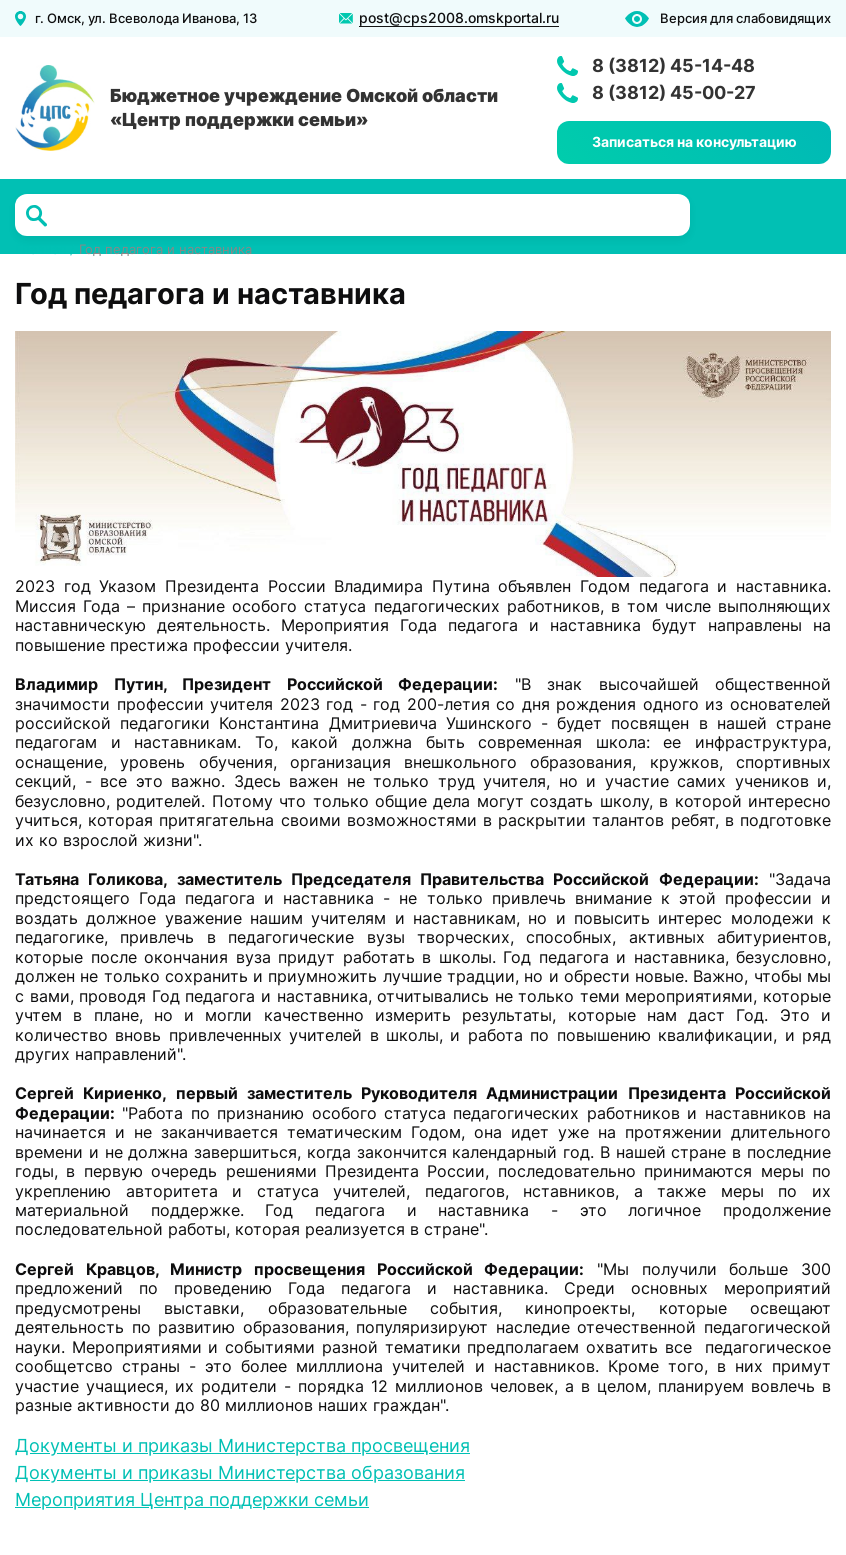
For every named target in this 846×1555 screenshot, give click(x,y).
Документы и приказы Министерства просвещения (242, 1445)
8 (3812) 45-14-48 (673, 65)
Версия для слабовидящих (745, 18)
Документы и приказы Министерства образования (240, 1472)
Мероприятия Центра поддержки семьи (192, 1499)
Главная (40, 249)
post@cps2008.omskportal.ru (459, 18)
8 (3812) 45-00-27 (674, 92)
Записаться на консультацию (694, 141)
